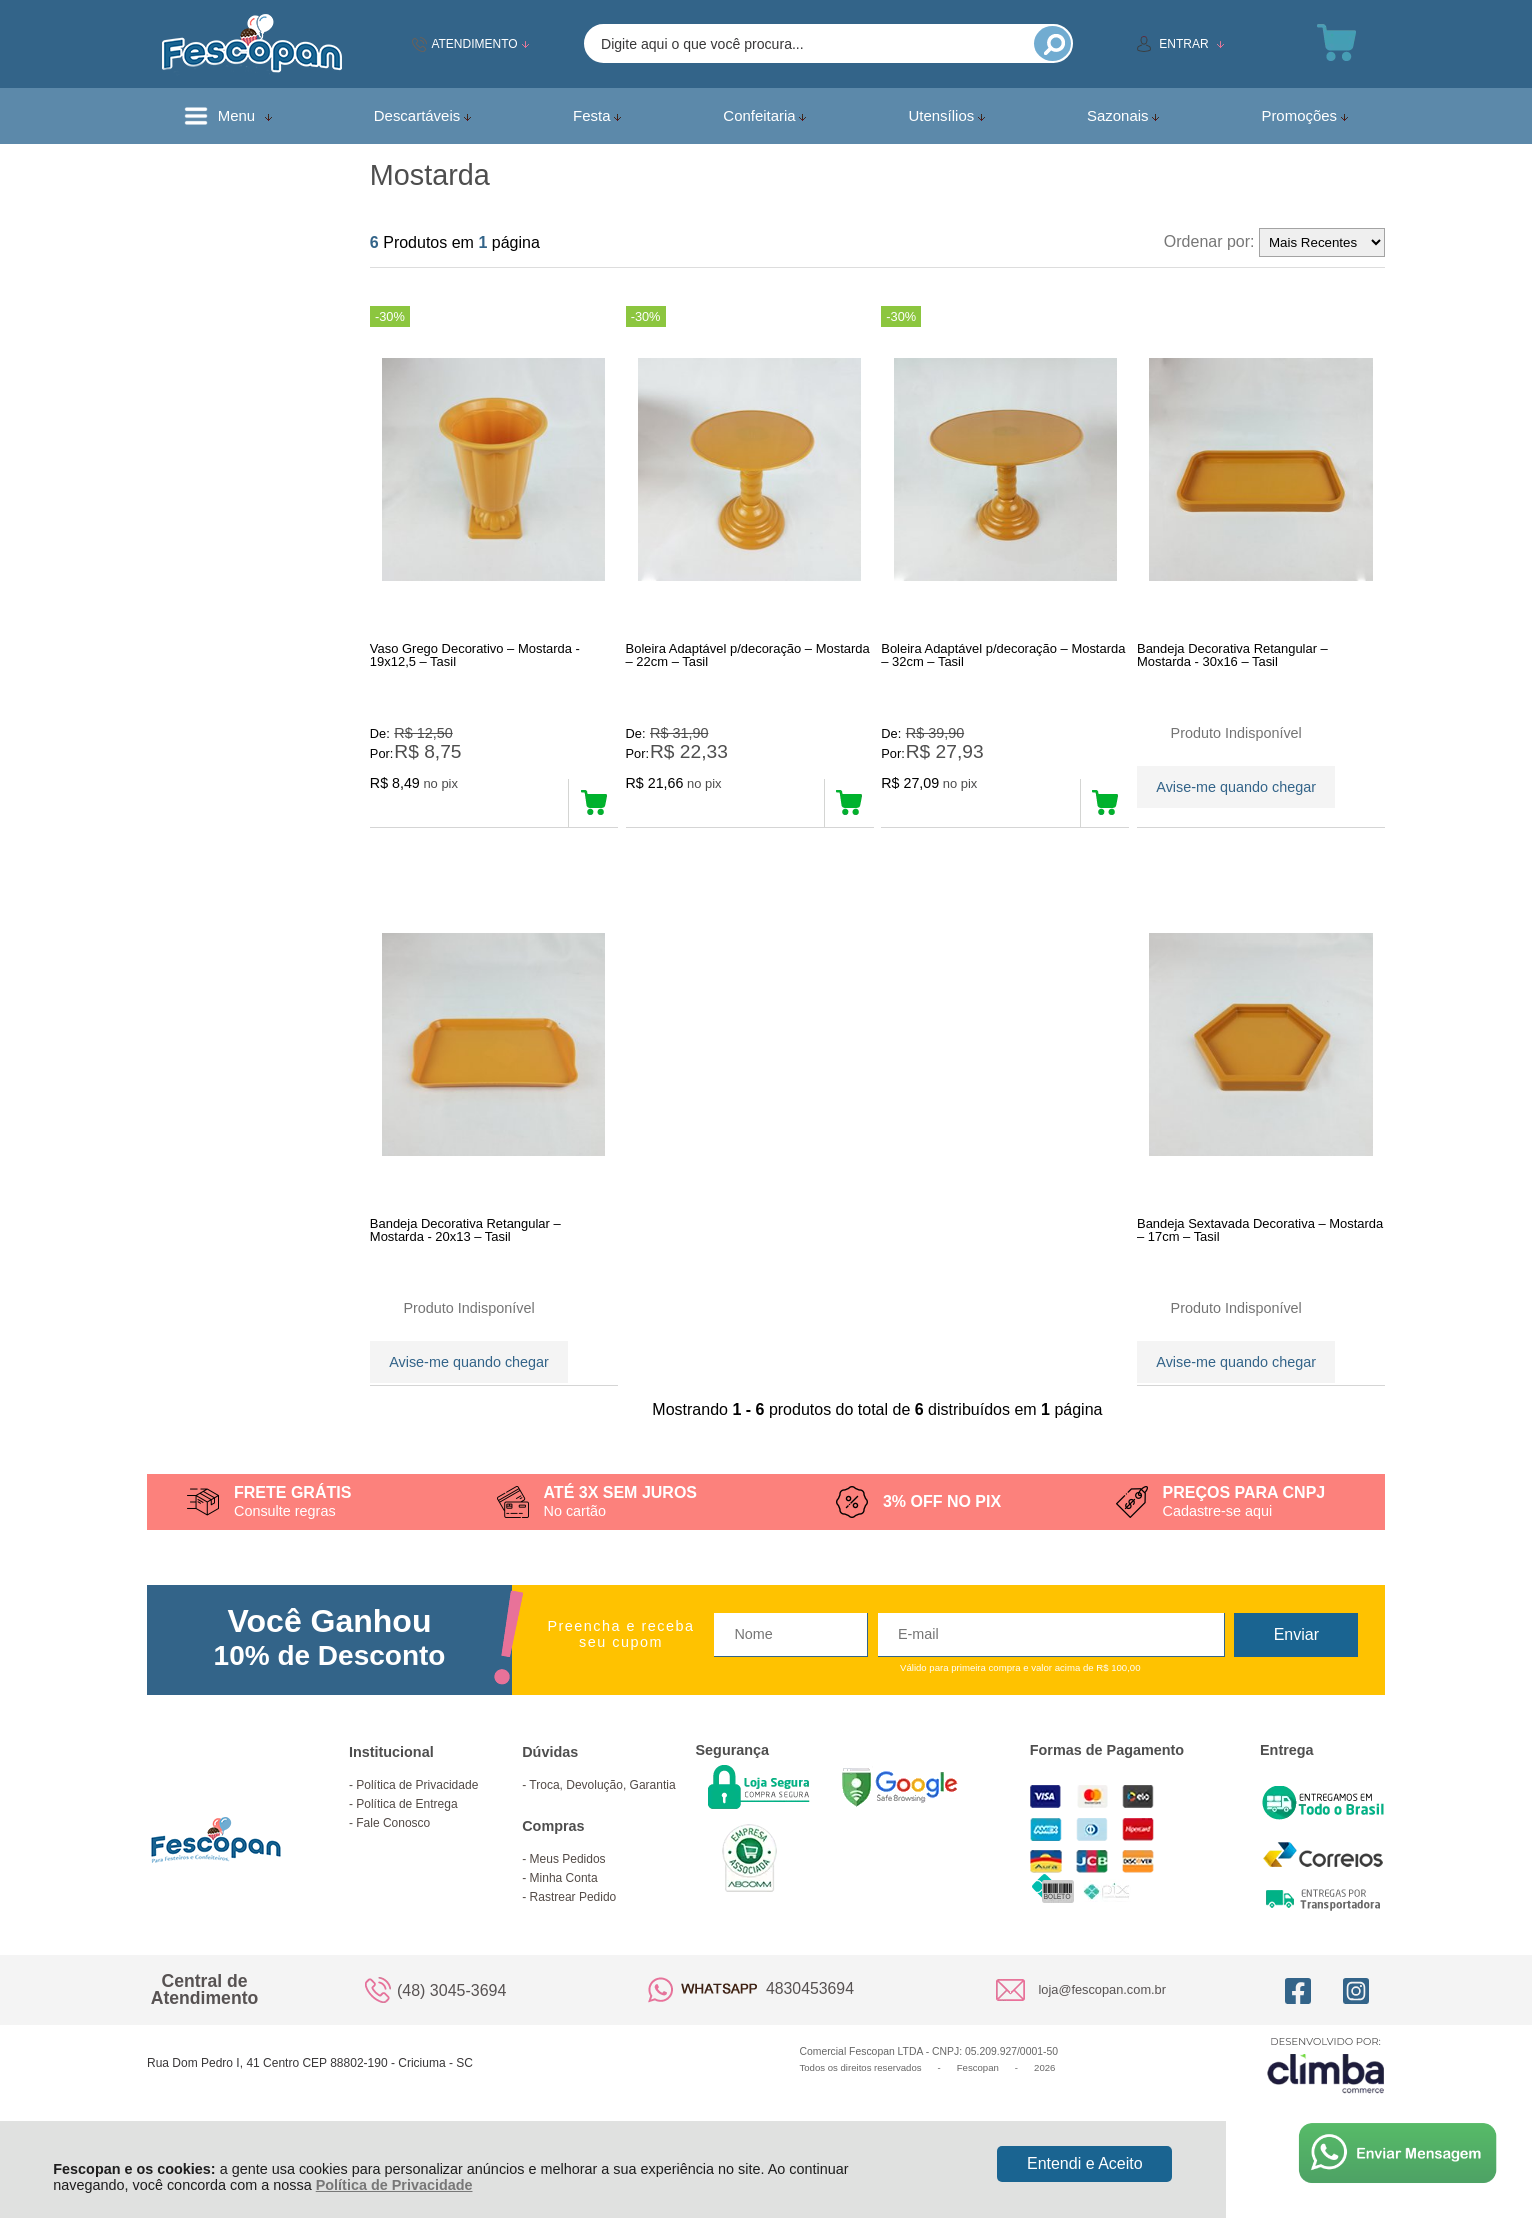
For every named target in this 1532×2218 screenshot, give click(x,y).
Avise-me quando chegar (1236, 784)
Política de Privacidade (394, 2185)
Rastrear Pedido (573, 1931)
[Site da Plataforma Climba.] (1326, 2098)
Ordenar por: (1209, 241)
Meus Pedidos (568, 1893)
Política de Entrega (406, 1838)
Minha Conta (564, 1912)
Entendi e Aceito (1085, 2163)
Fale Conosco (393, 1857)
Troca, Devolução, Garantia (602, 1819)
